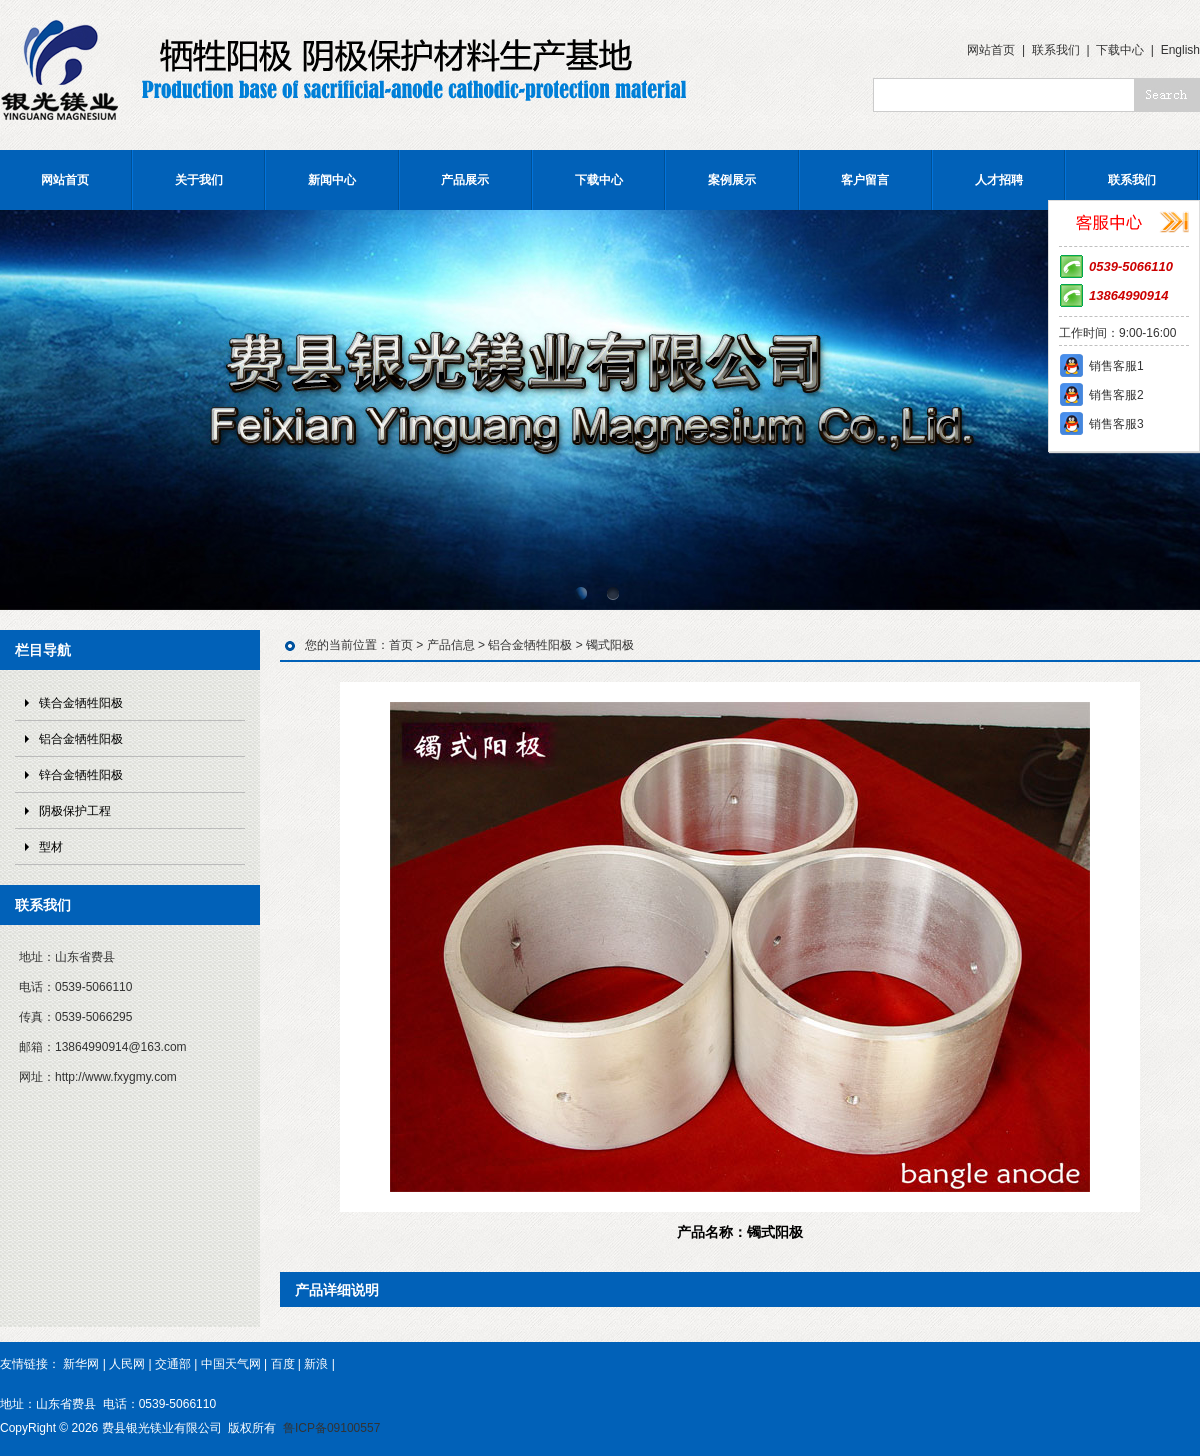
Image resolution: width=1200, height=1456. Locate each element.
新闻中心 (332, 180)
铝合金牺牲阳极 (81, 739)
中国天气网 (231, 1364)
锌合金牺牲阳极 (81, 775)
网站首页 (991, 50)
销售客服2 (1116, 395)
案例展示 (732, 180)
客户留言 (865, 180)
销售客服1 (1116, 366)
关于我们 (199, 180)
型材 (51, 847)
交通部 (173, 1364)
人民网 (127, 1364)
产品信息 (451, 645)
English (1180, 50)
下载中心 (1120, 50)
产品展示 (465, 180)
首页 (401, 645)
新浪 (316, 1364)
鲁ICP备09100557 (331, 1428)
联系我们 (1056, 50)
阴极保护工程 (75, 811)
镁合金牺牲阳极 (81, 703)
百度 (283, 1364)
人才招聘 (999, 180)
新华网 (81, 1364)
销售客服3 (1116, 424)
